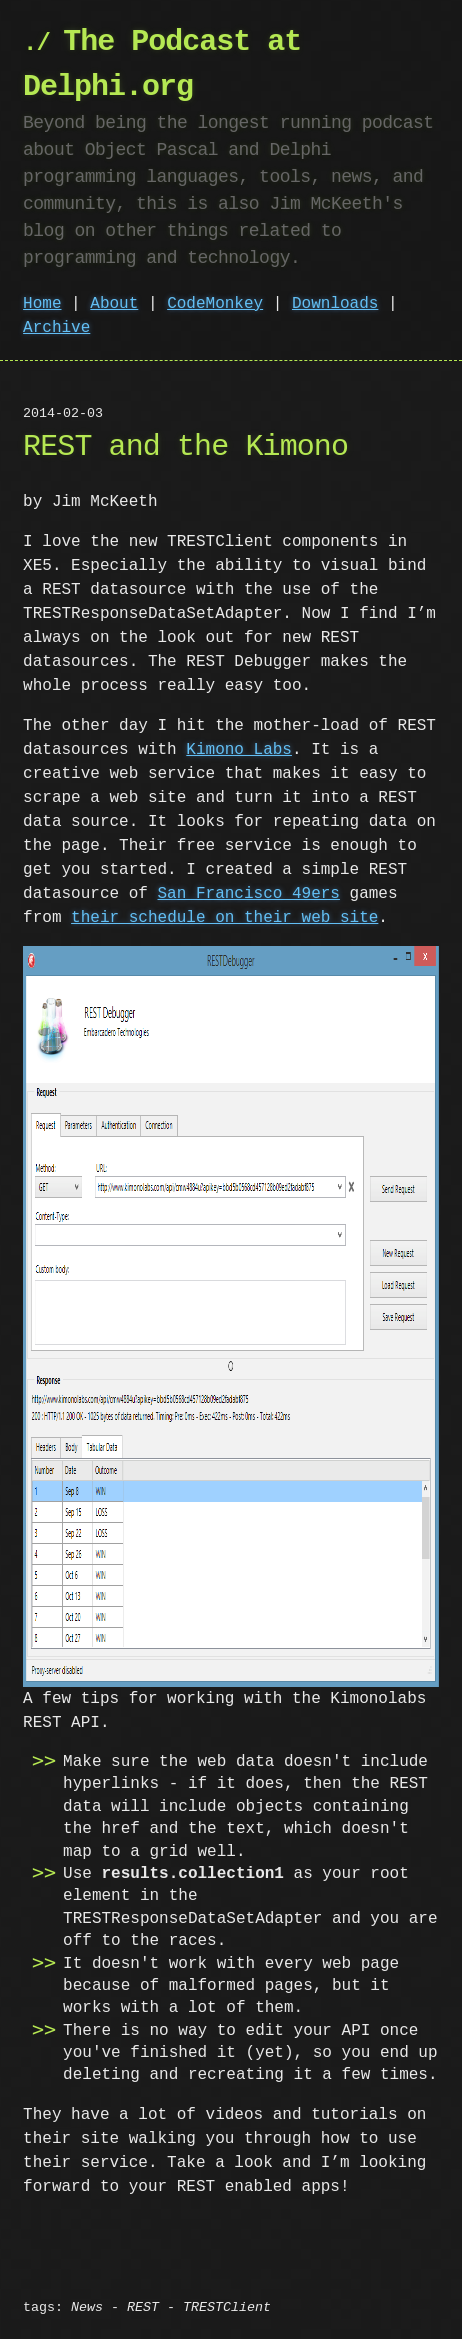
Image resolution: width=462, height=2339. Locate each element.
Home (42, 304)
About (114, 304)
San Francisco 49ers (249, 894)
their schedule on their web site (224, 918)
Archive (56, 328)
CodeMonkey (215, 304)
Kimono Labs (239, 750)
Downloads (335, 304)
